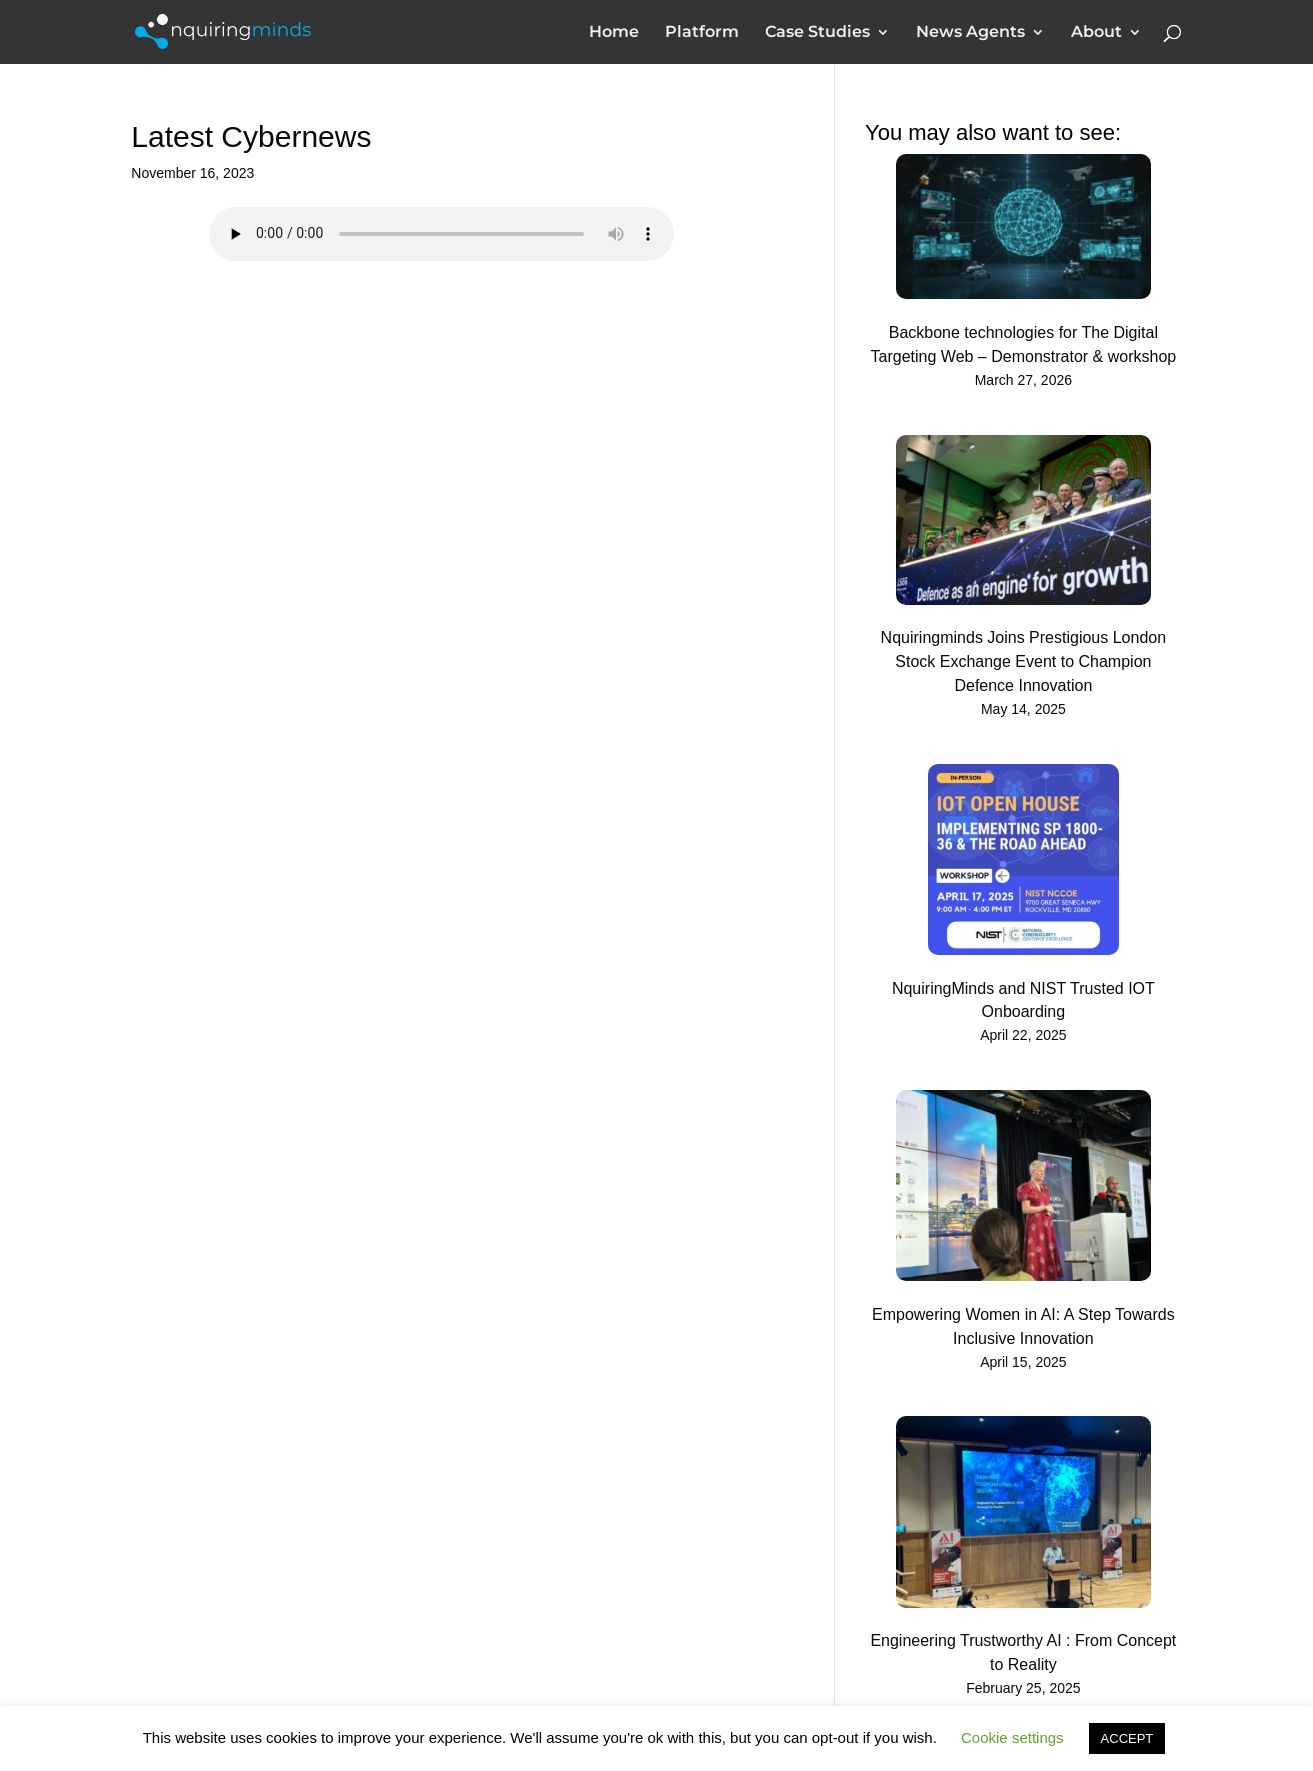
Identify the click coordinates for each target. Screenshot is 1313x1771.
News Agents (970, 33)
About (1096, 33)
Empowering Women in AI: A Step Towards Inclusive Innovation (1023, 1326)
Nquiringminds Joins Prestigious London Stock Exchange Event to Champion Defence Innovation (1024, 661)
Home (614, 33)
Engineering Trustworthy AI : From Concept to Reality (1023, 1652)
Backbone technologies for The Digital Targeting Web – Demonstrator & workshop (1024, 344)
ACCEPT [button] (1127, 1738)
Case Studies (817, 33)
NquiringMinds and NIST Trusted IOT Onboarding (1023, 1000)
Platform (702, 33)
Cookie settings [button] (1012, 1737)
